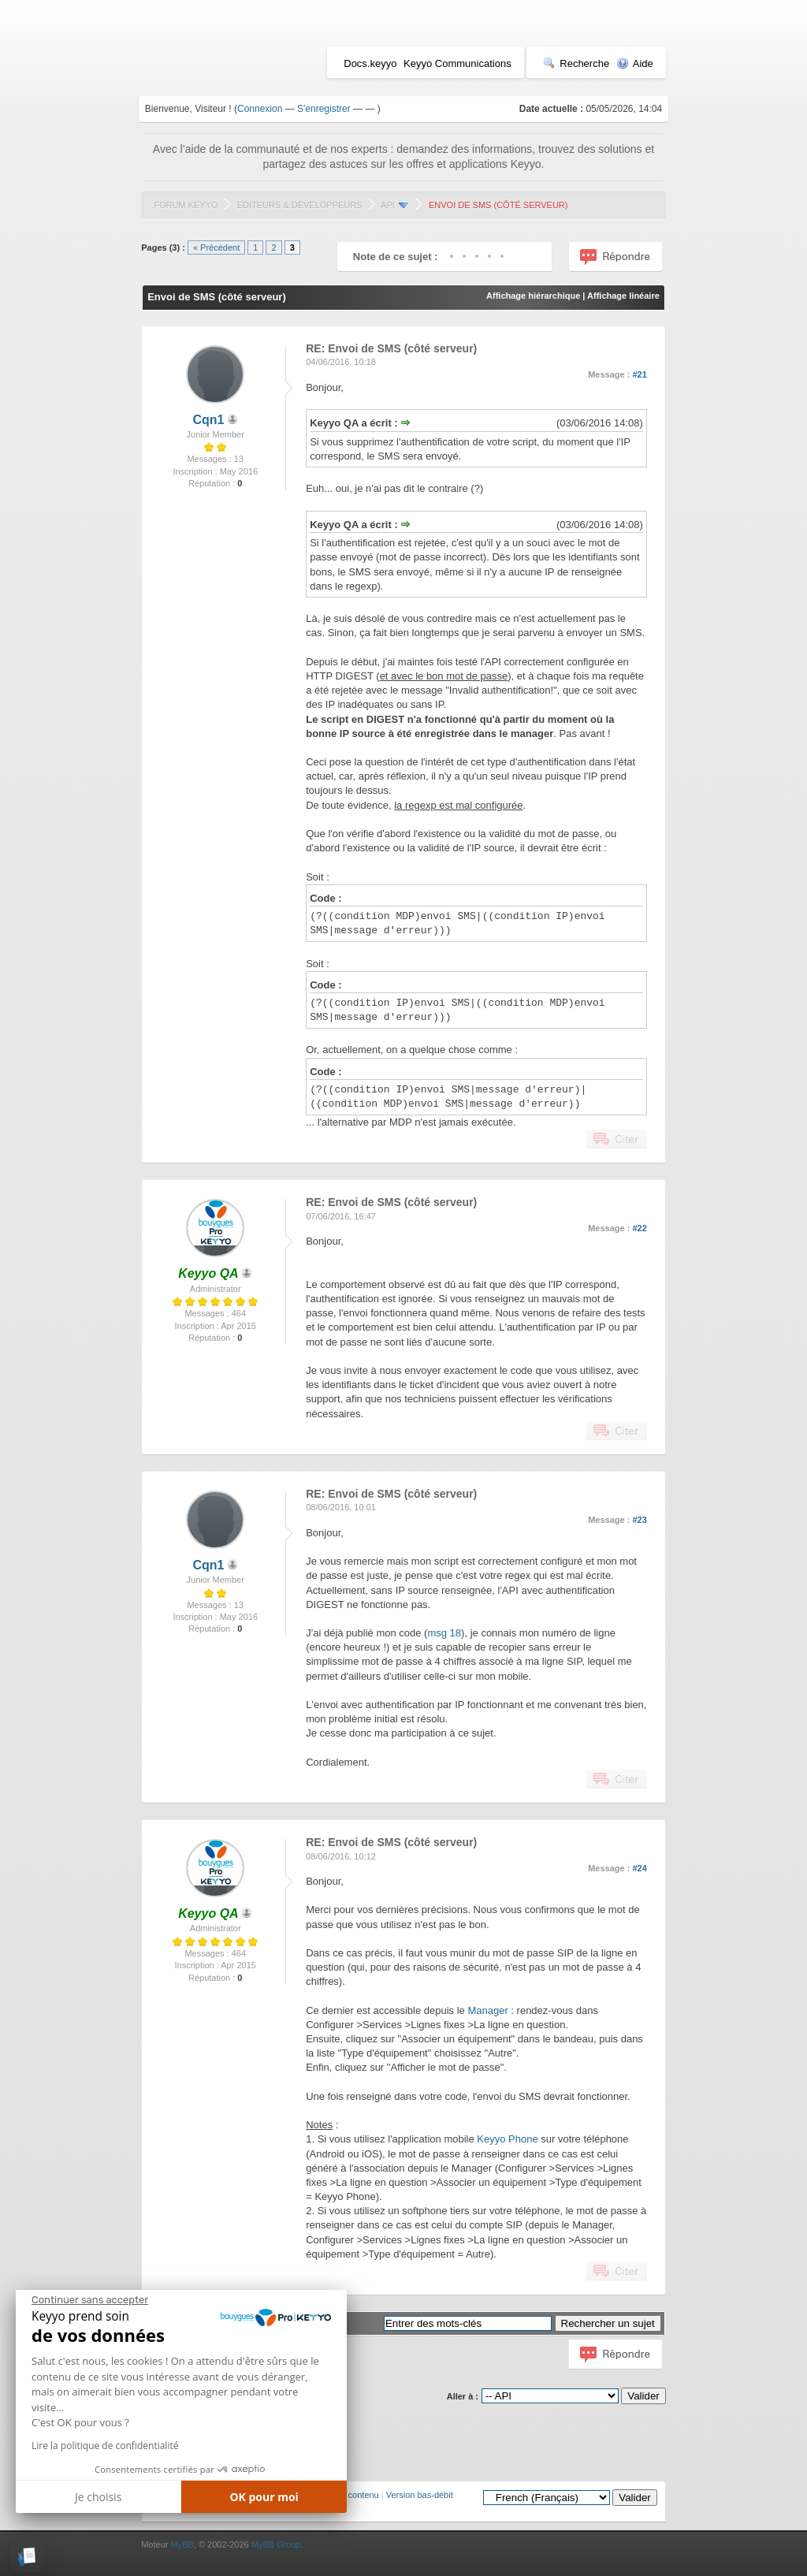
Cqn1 (208, 419)
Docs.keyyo (370, 63)
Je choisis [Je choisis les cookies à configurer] (98, 2496)
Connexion (259, 108)
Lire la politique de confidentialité (105, 2445)
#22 (639, 1228)
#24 (639, 1868)
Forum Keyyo (186, 205)
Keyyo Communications (457, 63)
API (388, 205)
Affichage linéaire (623, 295)
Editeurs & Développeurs (300, 205)
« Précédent (216, 247)
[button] (27, 2557)
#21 (639, 374)
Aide (634, 63)
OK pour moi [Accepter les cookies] (264, 2496)
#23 (639, 1519)
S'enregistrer (324, 108)
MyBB (181, 2544)
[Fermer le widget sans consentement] (90, 2300)
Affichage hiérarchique (533, 295)
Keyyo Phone (507, 2139)
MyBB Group (276, 2544)
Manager (487, 2010)
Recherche (576, 63)
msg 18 (444, 1633)
